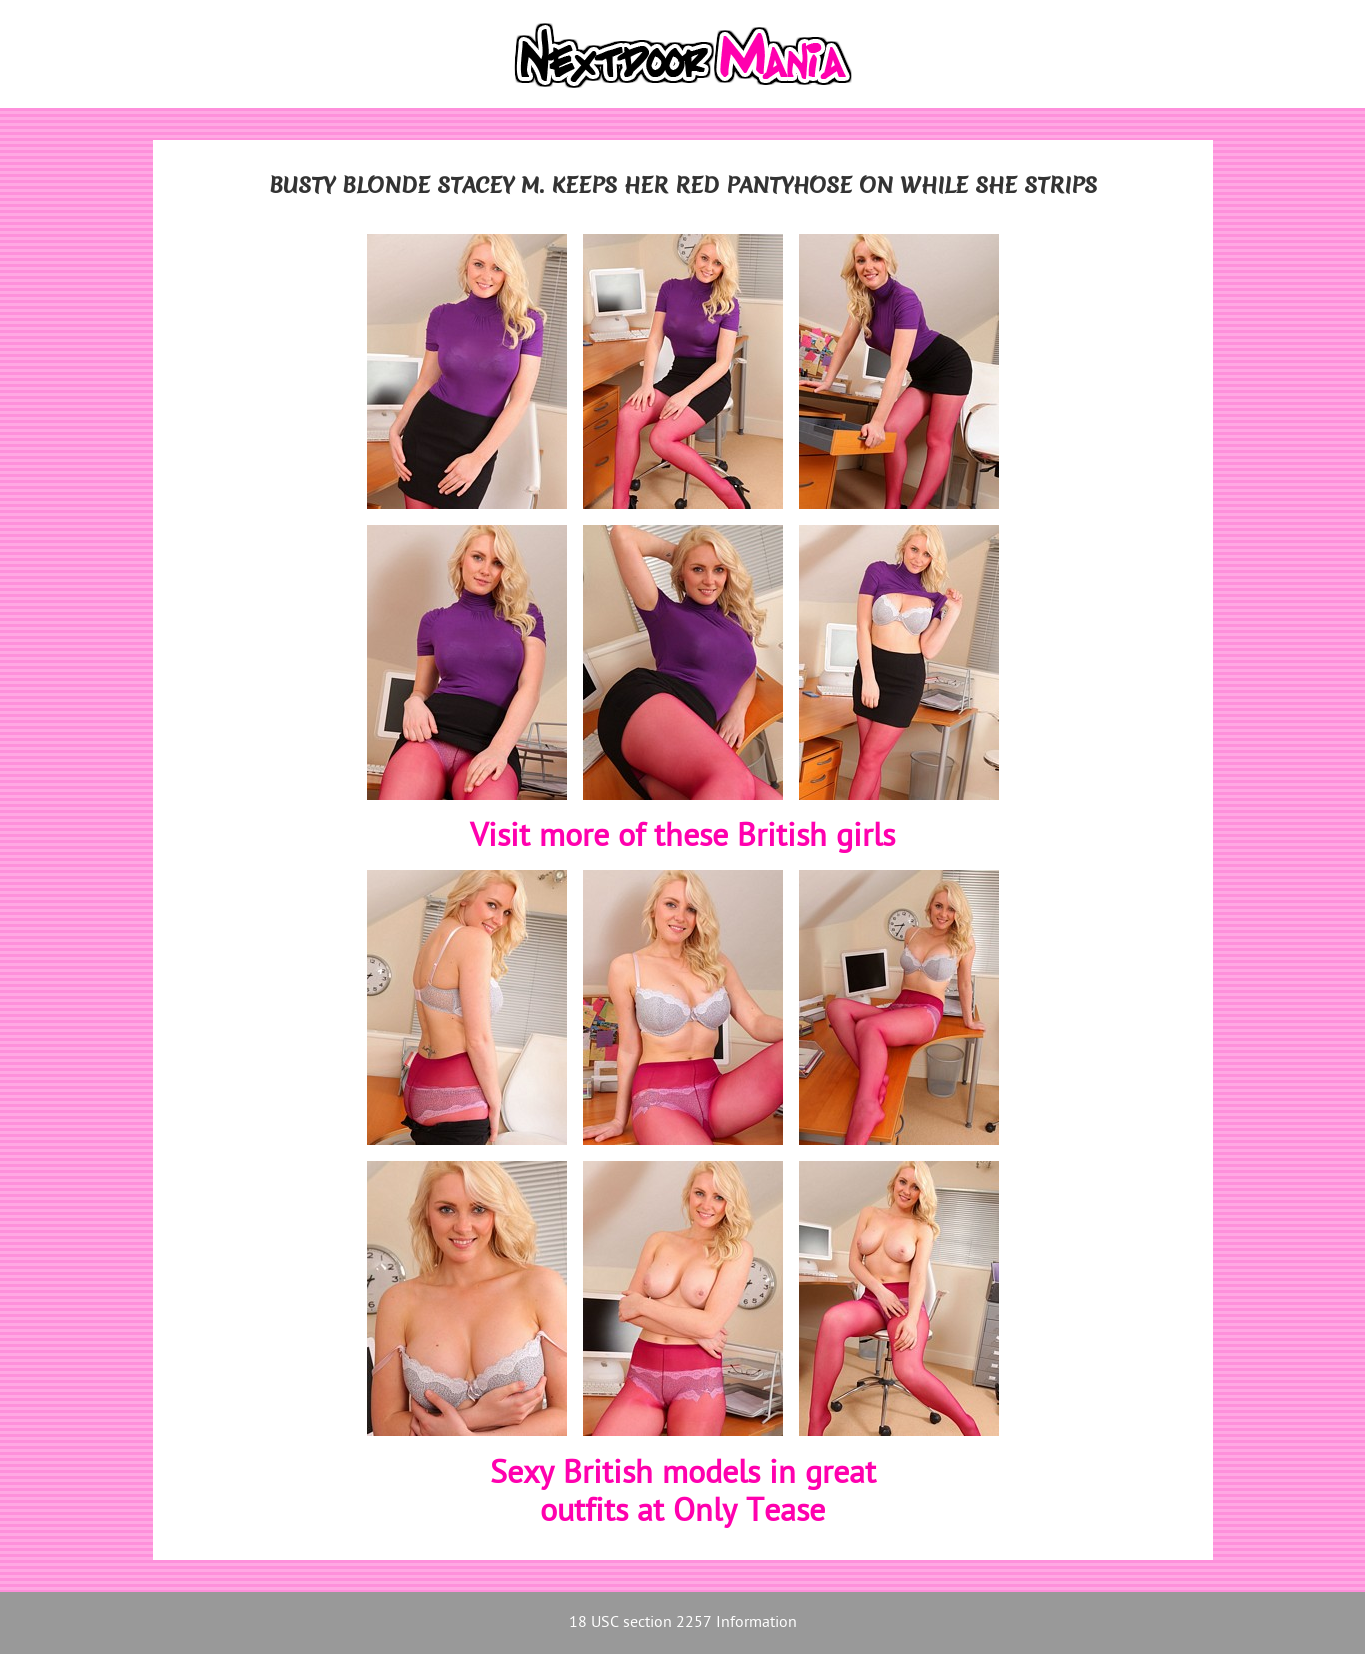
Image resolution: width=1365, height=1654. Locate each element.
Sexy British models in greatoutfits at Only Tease (683, 1494)
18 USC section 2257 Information (683, 1623)
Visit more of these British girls (682, 838)
